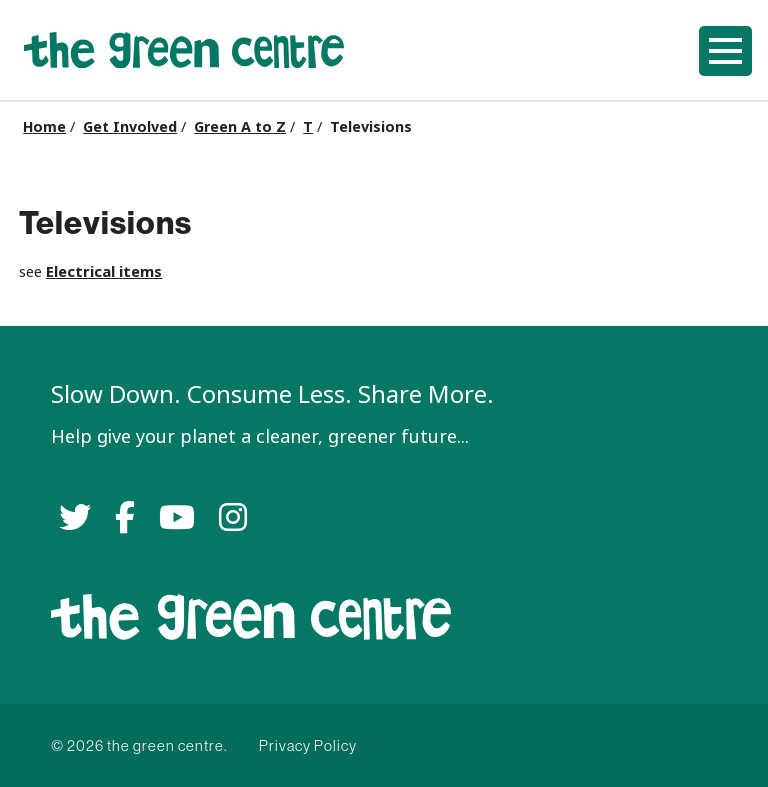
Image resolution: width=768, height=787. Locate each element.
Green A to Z (240, 127)
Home (44, 127)
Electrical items (104, 271)
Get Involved (130, 127)
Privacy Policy (308, 745)
